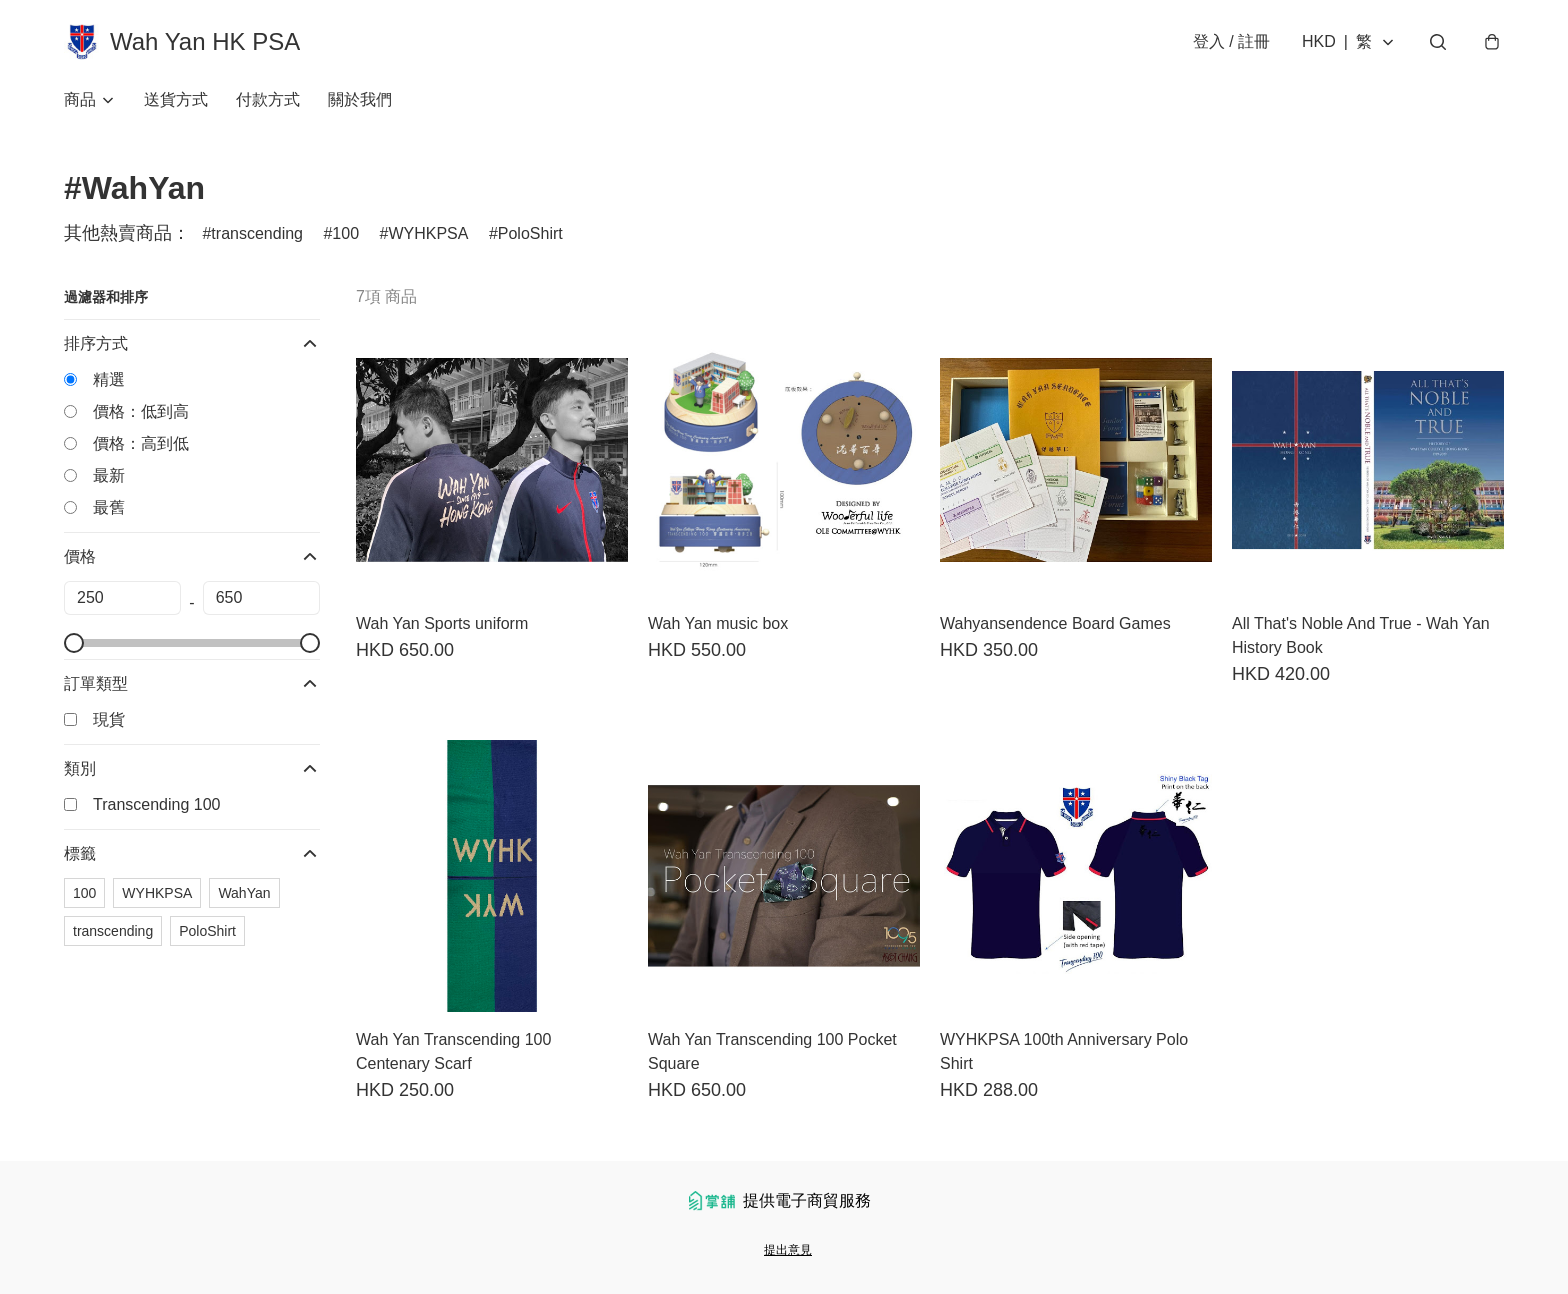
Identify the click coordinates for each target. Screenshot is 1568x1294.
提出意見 (788, 1250)
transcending (257, 233)
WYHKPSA (428, 233)
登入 (1231, 41)
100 (345, 233)
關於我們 (360, 99)
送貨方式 (176, 99)
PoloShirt (530, 233)
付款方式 (268, 99)
